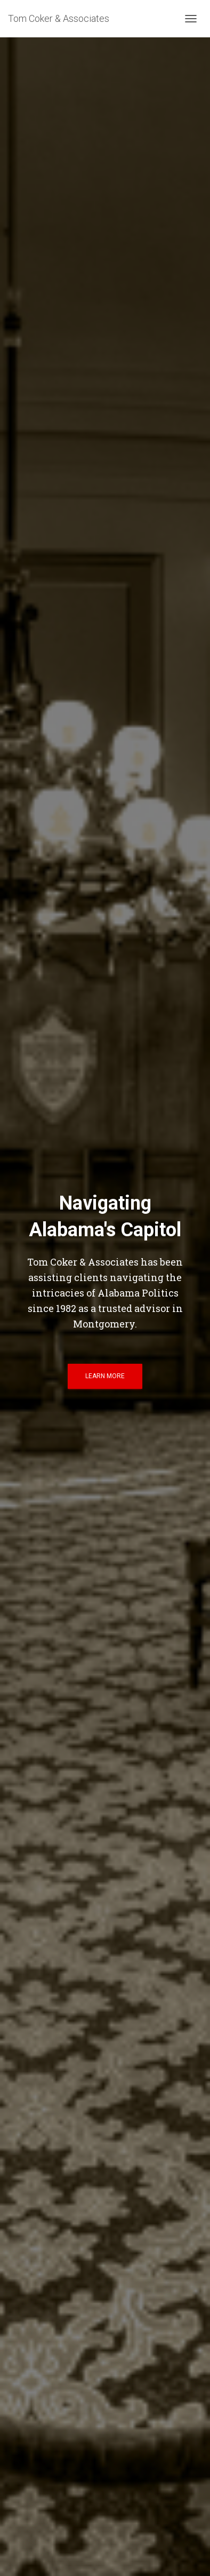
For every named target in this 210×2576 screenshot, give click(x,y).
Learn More (105, 1376)
